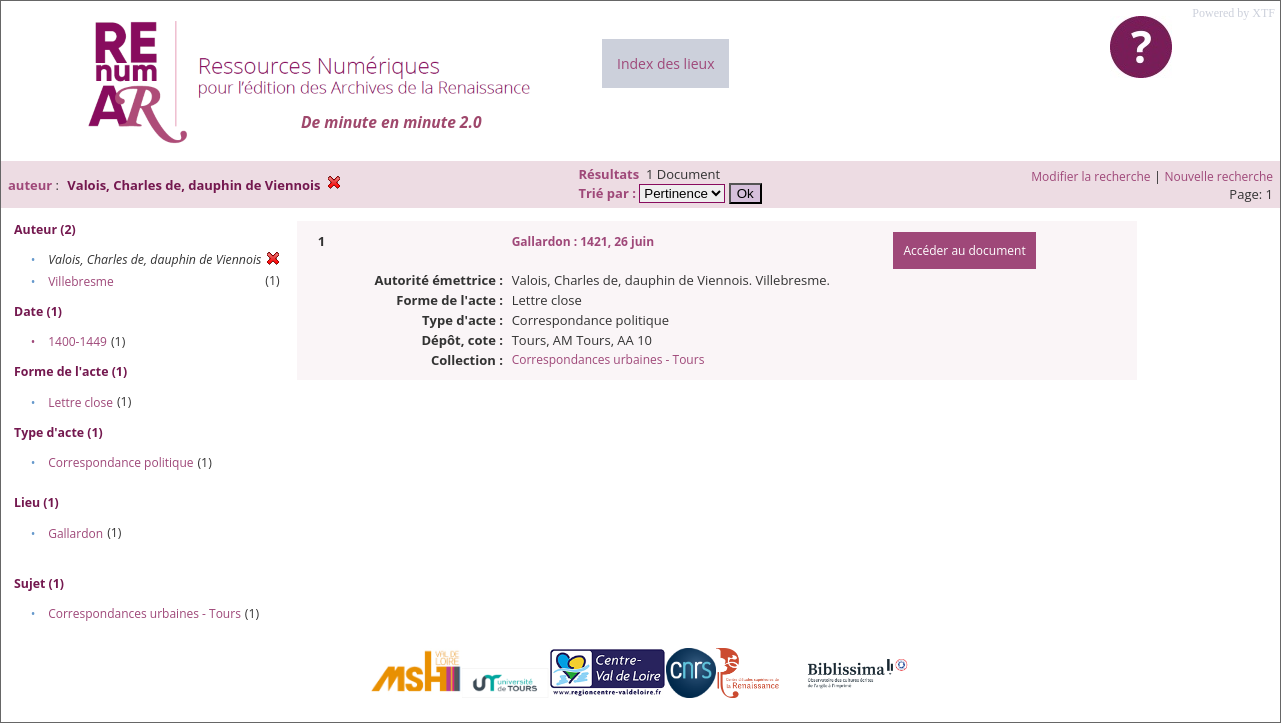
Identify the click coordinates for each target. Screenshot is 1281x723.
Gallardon (75, 533)
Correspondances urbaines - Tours (144, 613)
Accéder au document (964, 250)
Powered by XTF (1233, 13)
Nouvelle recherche (1219, 176)
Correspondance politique (120, 462)
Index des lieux (665, 63)
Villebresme (81, 281)
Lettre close (80, 402)
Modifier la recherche (1090, 176)
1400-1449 (77, 341)
